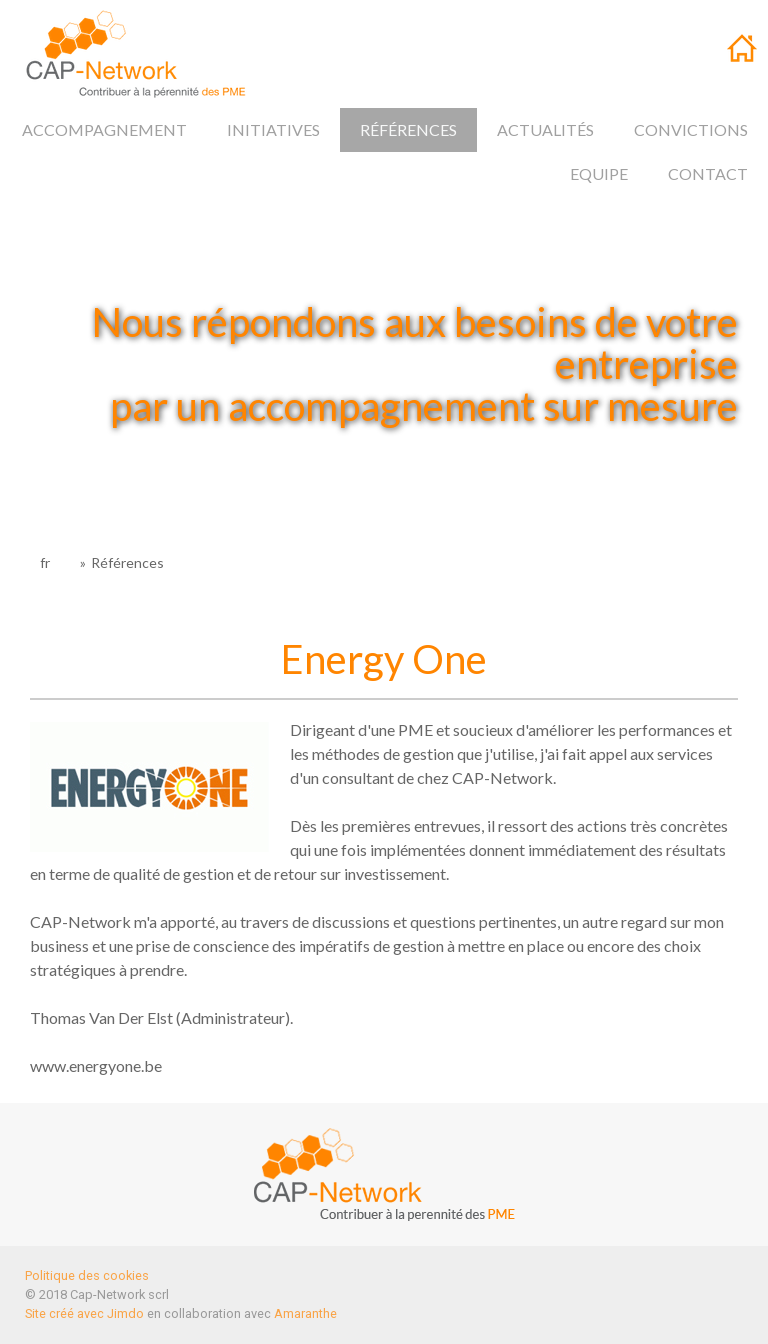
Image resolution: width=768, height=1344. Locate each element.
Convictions (691, 129)
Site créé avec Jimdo (84, 1313)
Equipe (599, 173)
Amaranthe (305, 1313)
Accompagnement (104, 129)
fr (744, 52)
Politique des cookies (87, 1275)
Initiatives (273, 129)
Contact (708, 173)
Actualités (545, 129)
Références (408, 129)
